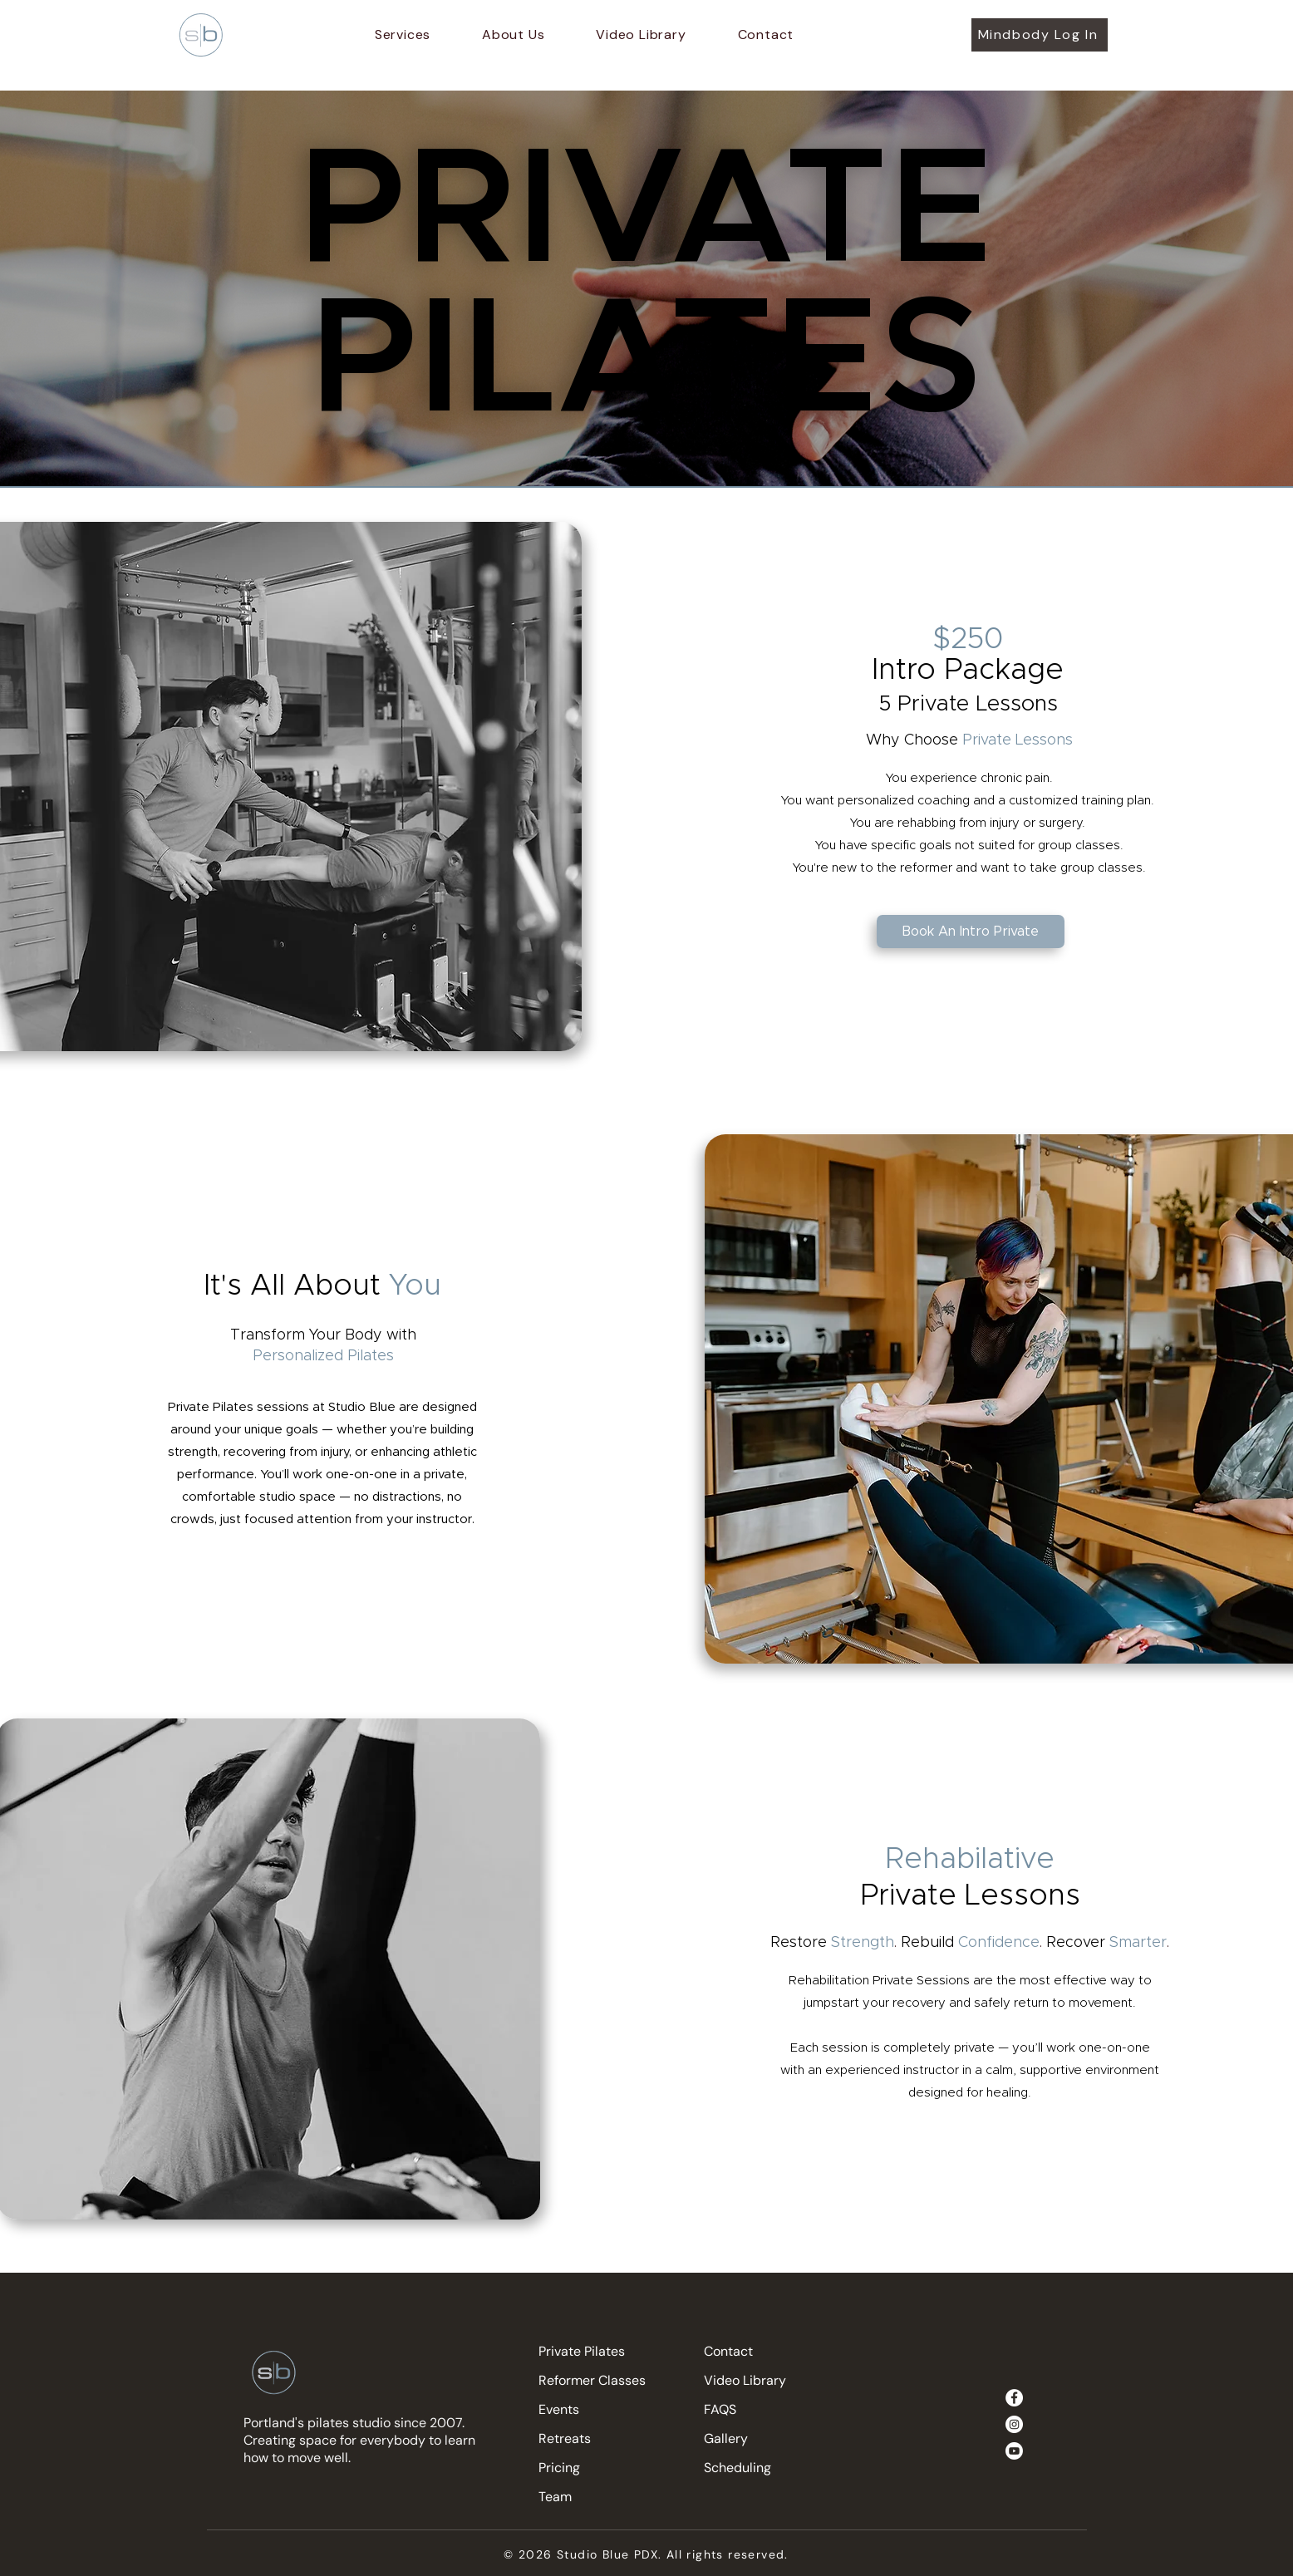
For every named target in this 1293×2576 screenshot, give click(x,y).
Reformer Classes (592, 2380)
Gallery (726, 2438)
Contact (728, 2351)
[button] (402, 34)
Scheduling (737, 2467)
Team (555, 2496)
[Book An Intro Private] (970, 931)
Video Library (745, 2380)
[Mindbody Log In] (1039, 35)
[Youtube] (1014, 2451)
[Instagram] (1014, 2424)
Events (558, 2409)
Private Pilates (581, 2351)
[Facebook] (1014, 2397)
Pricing (559, 2467)
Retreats (564, 2438)
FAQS (720, 2409)
